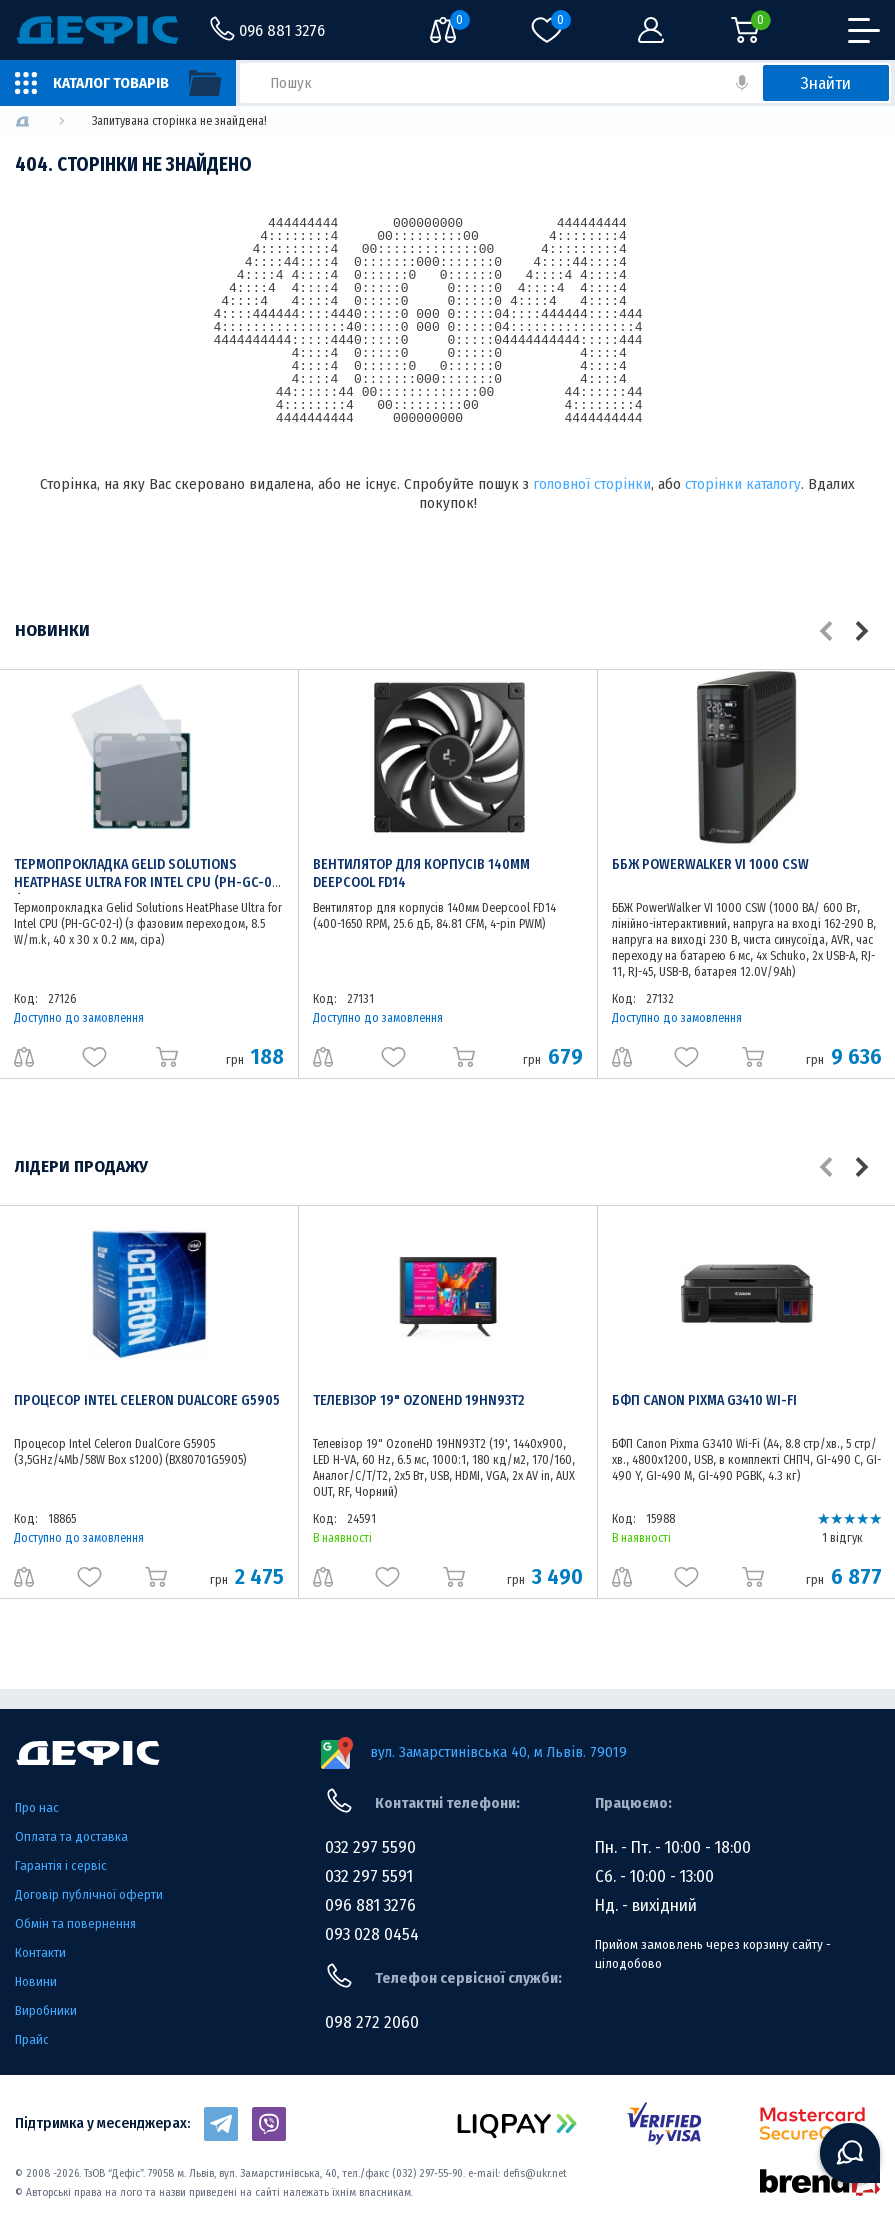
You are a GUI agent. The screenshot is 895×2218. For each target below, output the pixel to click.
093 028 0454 (372, 1934)
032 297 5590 (370, 1847)
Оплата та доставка (71, 1836)
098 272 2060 (372, 2022)
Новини (36, 1981)
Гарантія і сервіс (61, 1865)
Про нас (37, 1807)
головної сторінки (592, 484)
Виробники (46, 2010)
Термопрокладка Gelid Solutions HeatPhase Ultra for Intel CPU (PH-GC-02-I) (149, 882)
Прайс (32, 2039)
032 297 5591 (369, 1876)
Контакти (40, 1952)
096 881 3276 (370, 1905)
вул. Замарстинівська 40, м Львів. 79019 (498, 1752)
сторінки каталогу (743, 484)
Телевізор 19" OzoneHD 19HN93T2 (418, 1400)
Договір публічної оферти (89, 1894)
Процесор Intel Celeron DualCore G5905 (147, 1400)
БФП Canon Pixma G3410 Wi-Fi (704, 1400)
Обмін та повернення (75, 1923)
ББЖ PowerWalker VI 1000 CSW (710, 864)
